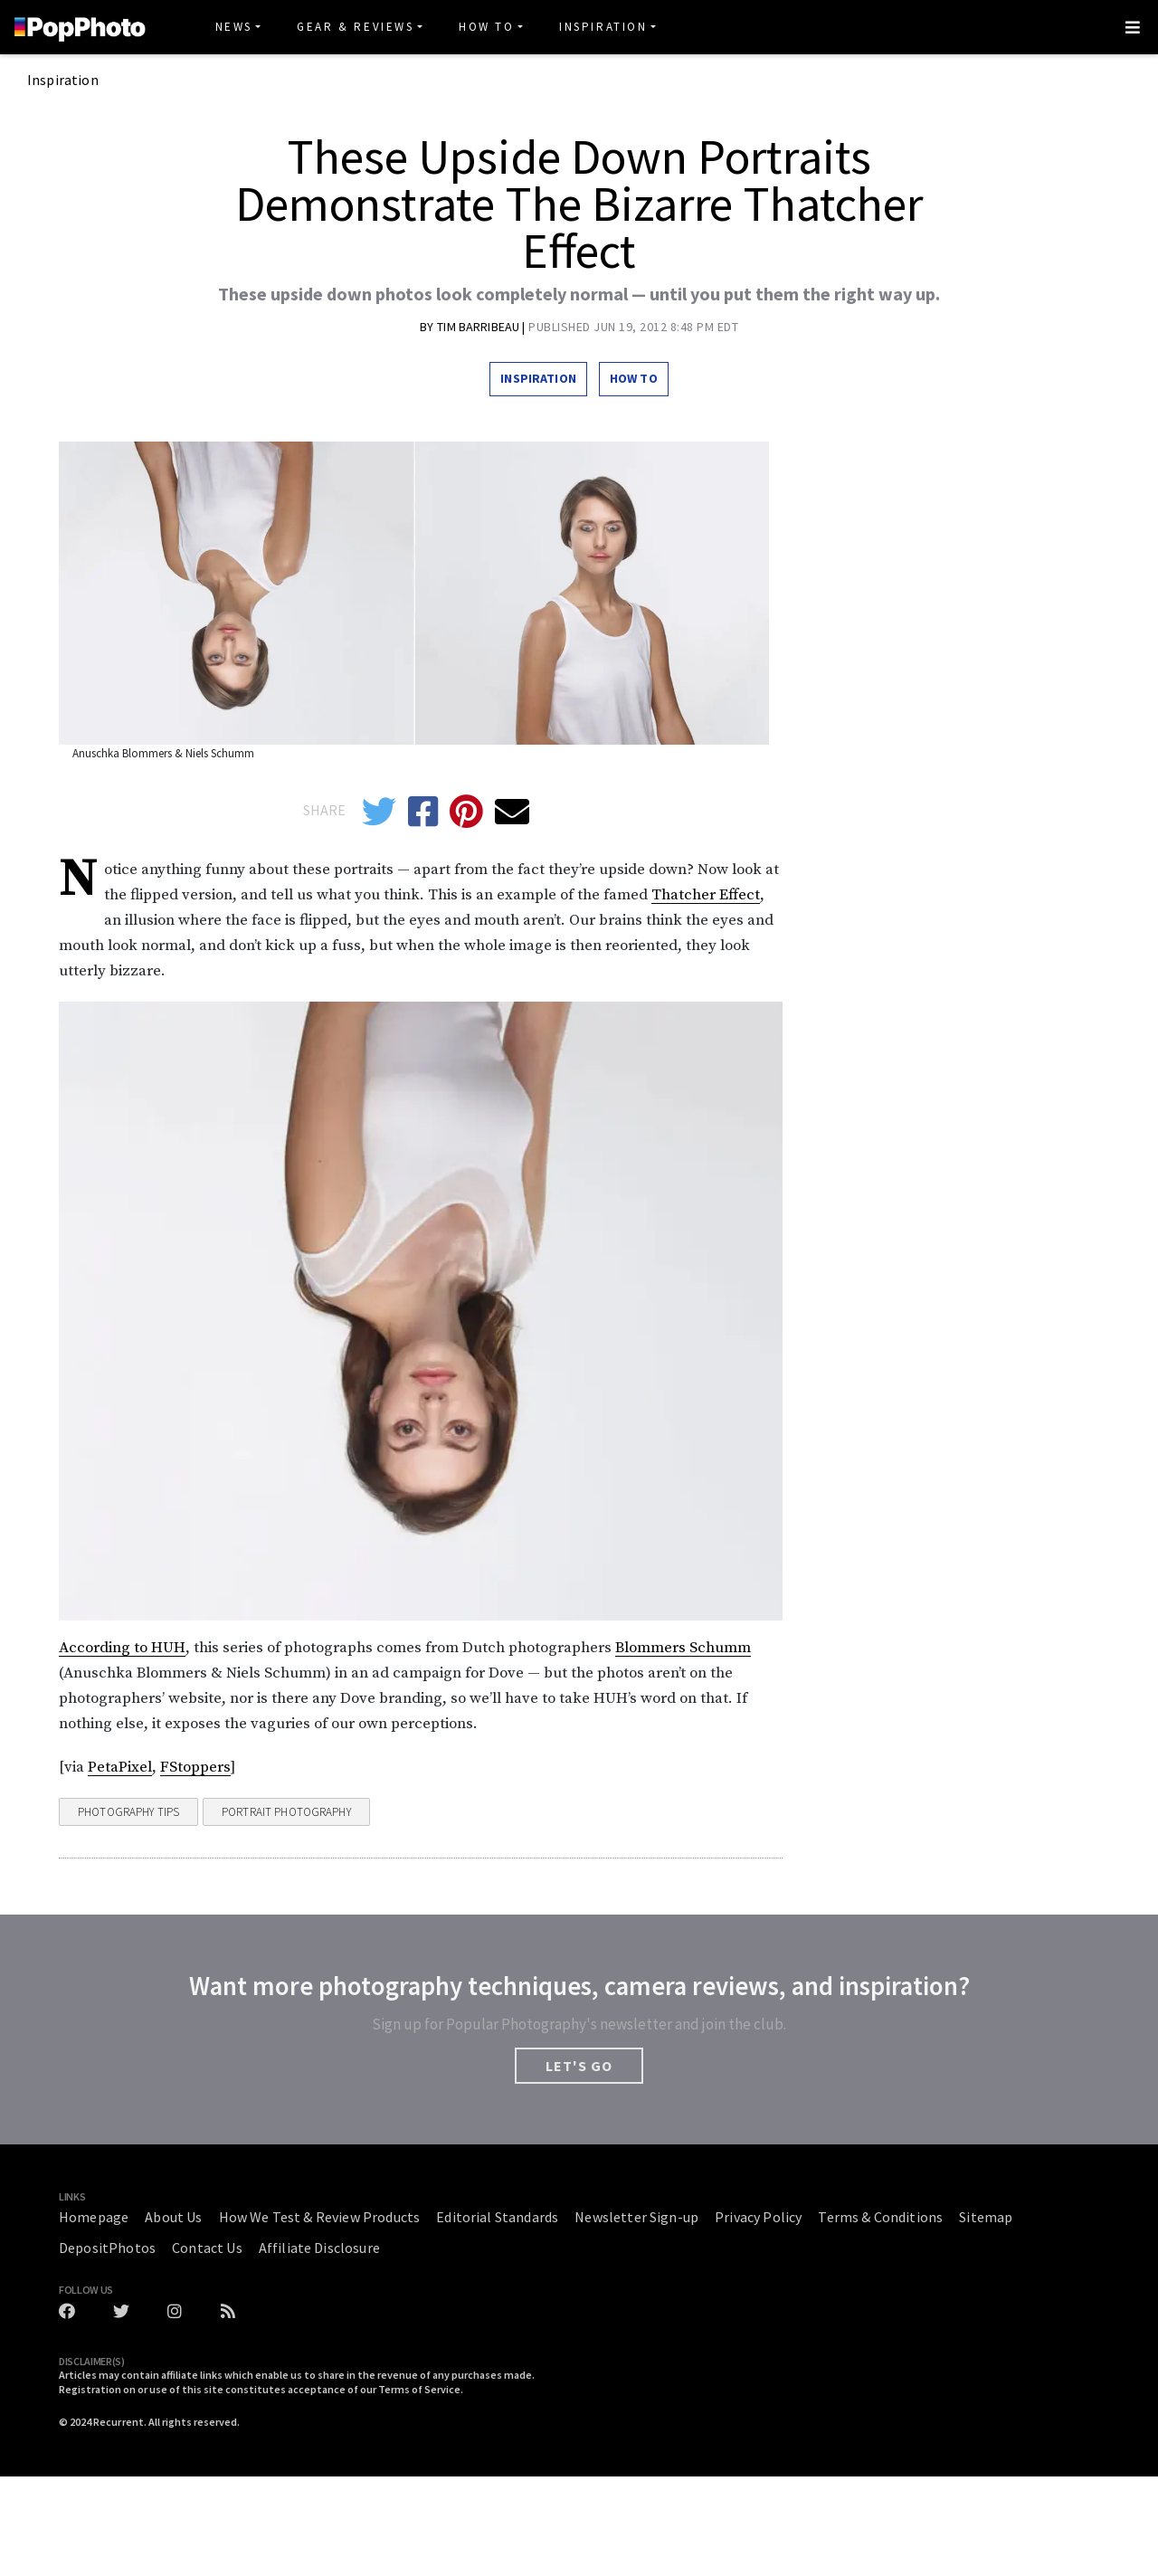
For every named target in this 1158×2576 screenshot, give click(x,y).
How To (487, 26)
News (233, 26)
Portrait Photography (286, 1812)
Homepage (93, 2217)
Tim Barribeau (479, 326)
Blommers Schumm (683, 1648)
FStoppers (195, 1767)
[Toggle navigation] (1133, 27)
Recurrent (118, 2422)
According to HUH (122, 1648)
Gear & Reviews (355, 26)
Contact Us (207, 2248)
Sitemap (985, 2217)
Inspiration (603, 26)
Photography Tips (128, 1812)
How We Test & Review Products (320, 2217)
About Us (173, 2217)
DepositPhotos (107, 2248)
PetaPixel (120, 1767)
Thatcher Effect (705, 895)
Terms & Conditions (880, 2217)
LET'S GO (579, 2066)
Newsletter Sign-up (636, 2217)
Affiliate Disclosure (319, 2248)
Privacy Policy (758, 2217)
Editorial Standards (497, 2217)
